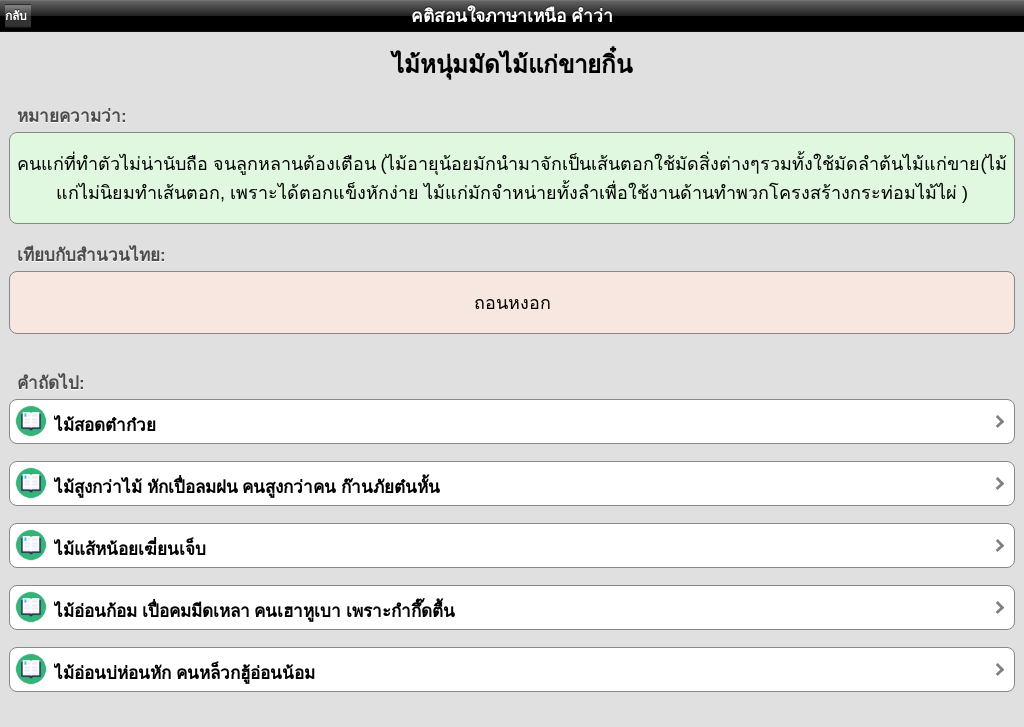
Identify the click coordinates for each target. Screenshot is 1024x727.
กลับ (16, 16)
